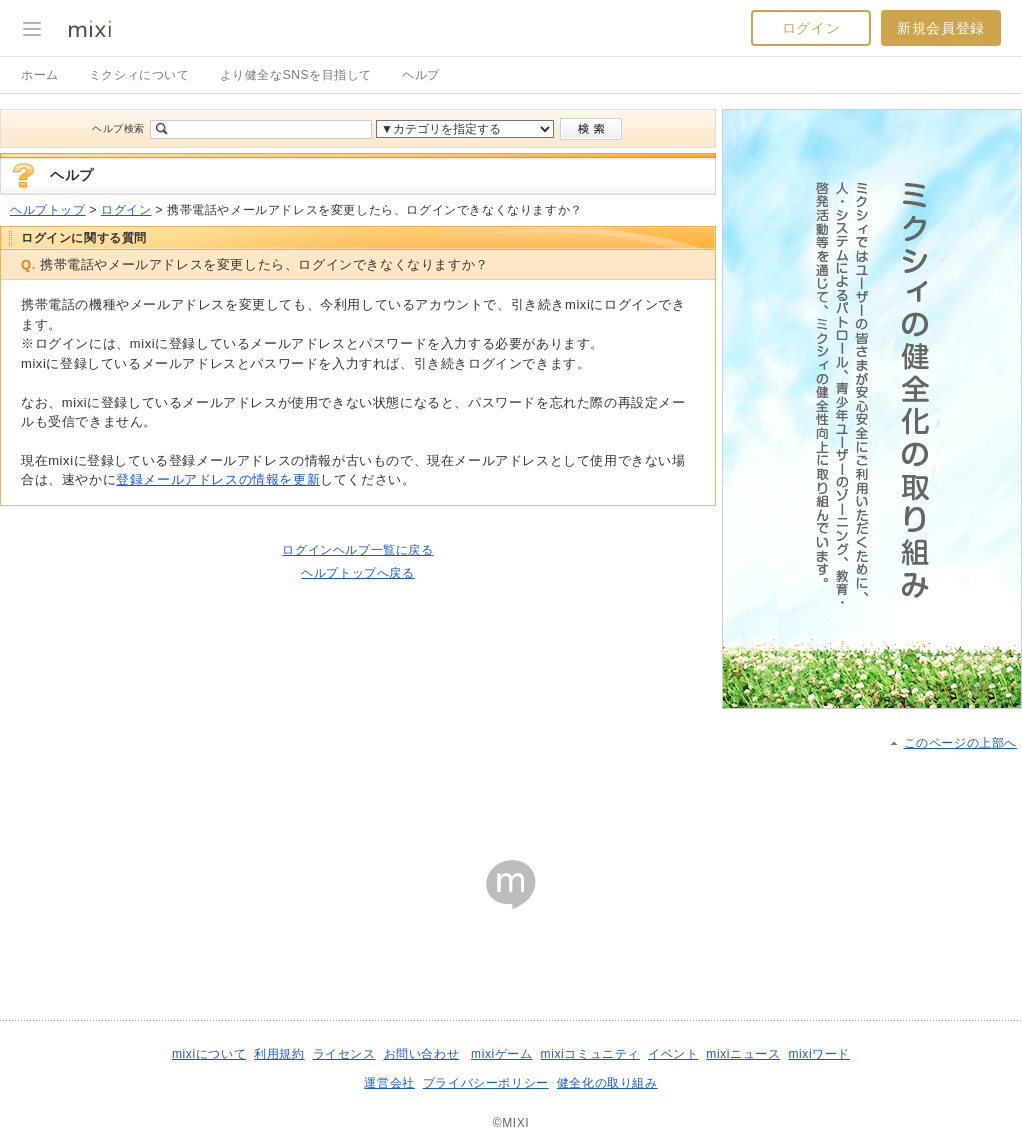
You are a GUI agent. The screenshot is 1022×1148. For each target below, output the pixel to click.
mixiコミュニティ (590, 1054)
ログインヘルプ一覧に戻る (357, 550)
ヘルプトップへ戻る (357, 573)
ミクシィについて (139, 75)
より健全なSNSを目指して (296, 75)
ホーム (40, 75)
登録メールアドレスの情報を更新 (218, 479)
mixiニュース (743, 1054)
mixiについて (209, 1054)
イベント (673, 1054)
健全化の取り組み (607, 1083)
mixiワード (819, 1054)
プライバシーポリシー (486, 1083)
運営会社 (389, 1083)
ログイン (811, 28)
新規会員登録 (941, 28)
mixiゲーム (502, 1054)
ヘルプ (421, 75)
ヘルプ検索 (118, 128)
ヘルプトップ (48, 210)
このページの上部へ (960, 743)
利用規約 (279, 1054)
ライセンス (344, 1054)
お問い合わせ (422, 1054)
